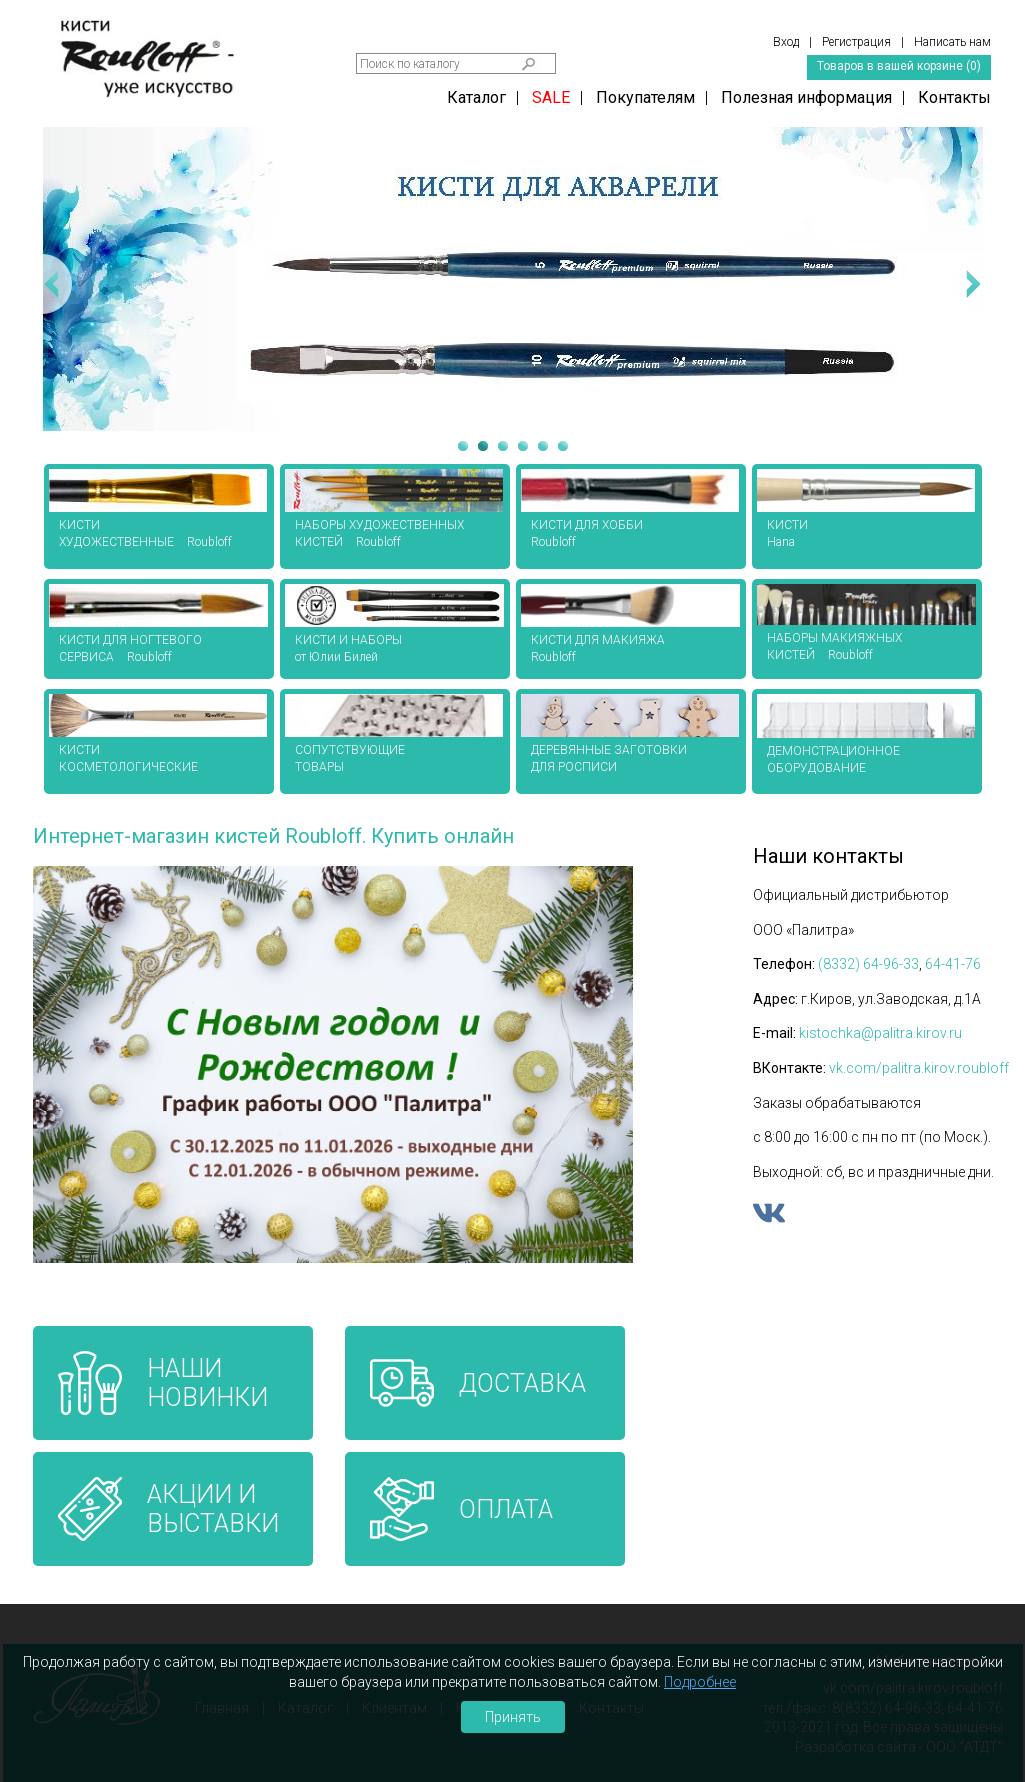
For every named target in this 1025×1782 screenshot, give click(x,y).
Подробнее (700, 1682)
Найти (529, 64)
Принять (513, 1717)
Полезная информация (806, 97)
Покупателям (645, 97)
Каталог (476, 97)
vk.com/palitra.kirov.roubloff (919, 1068)
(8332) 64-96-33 (868, 964)
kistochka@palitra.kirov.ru (880, 1033)
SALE (551, 97)
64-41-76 (953, 964)
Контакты (954, 97)
